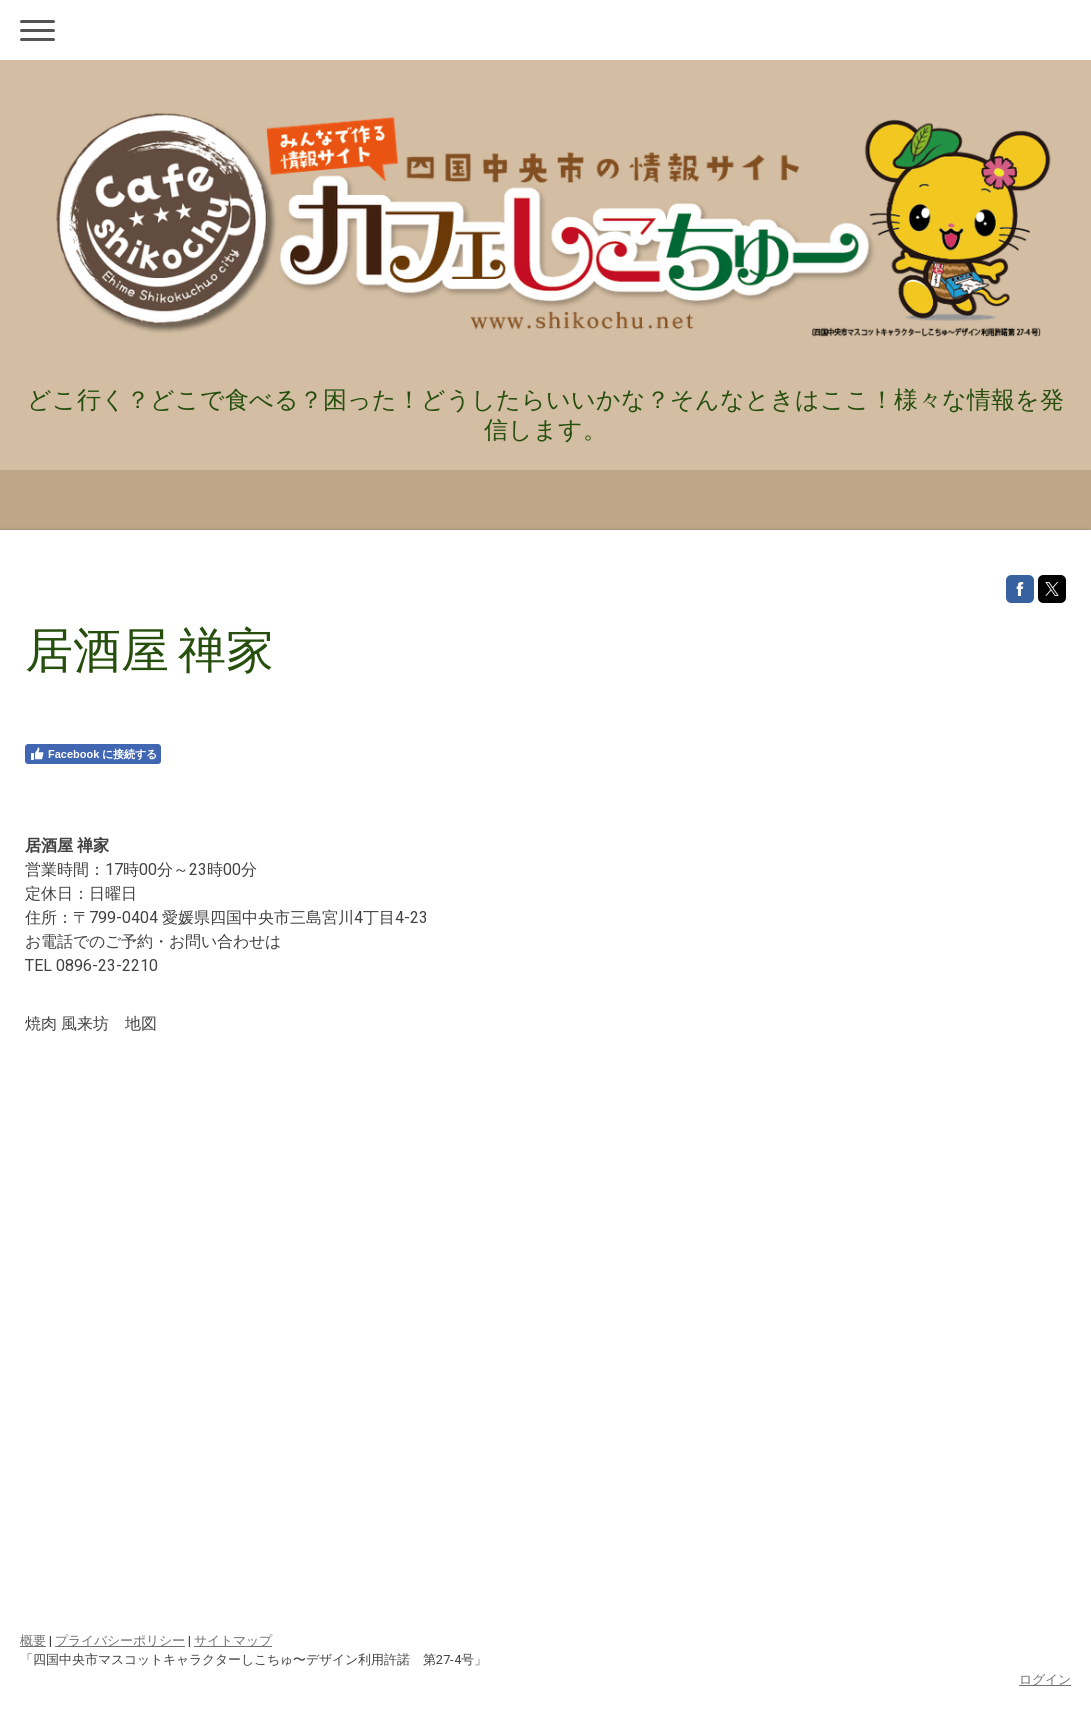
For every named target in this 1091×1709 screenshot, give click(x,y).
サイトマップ (233, 1640)
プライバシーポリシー (120, 1640)
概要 (33, 1640)
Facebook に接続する (93, 754)
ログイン (1045, 1679)
